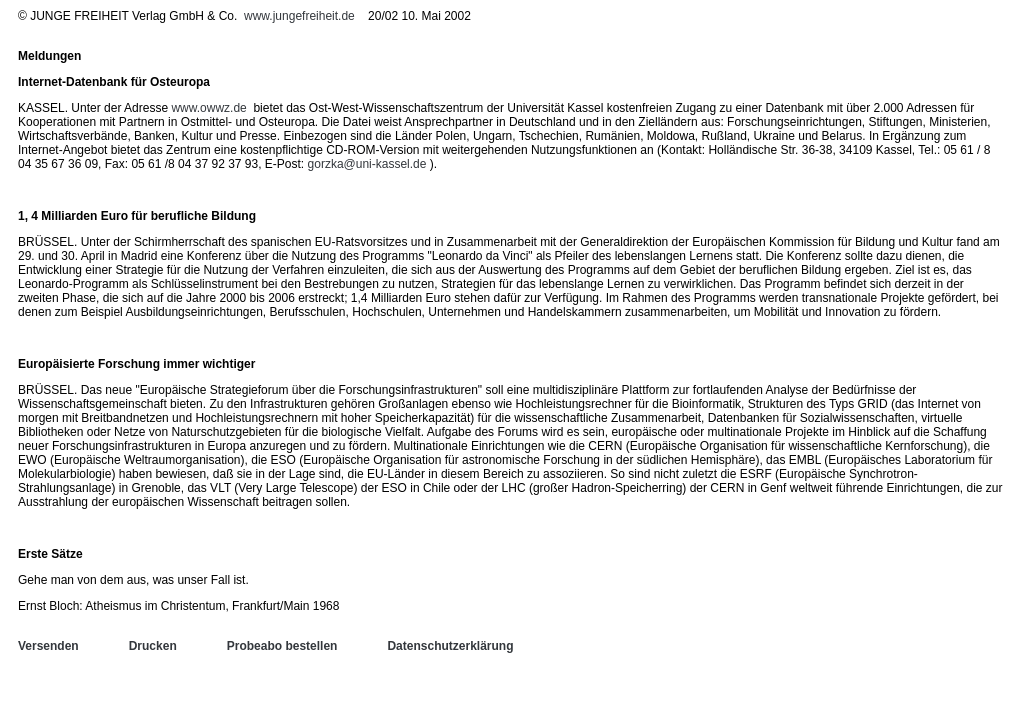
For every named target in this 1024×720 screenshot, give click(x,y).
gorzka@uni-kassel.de (367, 164)
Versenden (48, 646)
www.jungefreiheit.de (299, 16)
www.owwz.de (208, 108)
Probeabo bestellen (282, 646)
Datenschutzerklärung (450, 646)
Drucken (153, 646)
